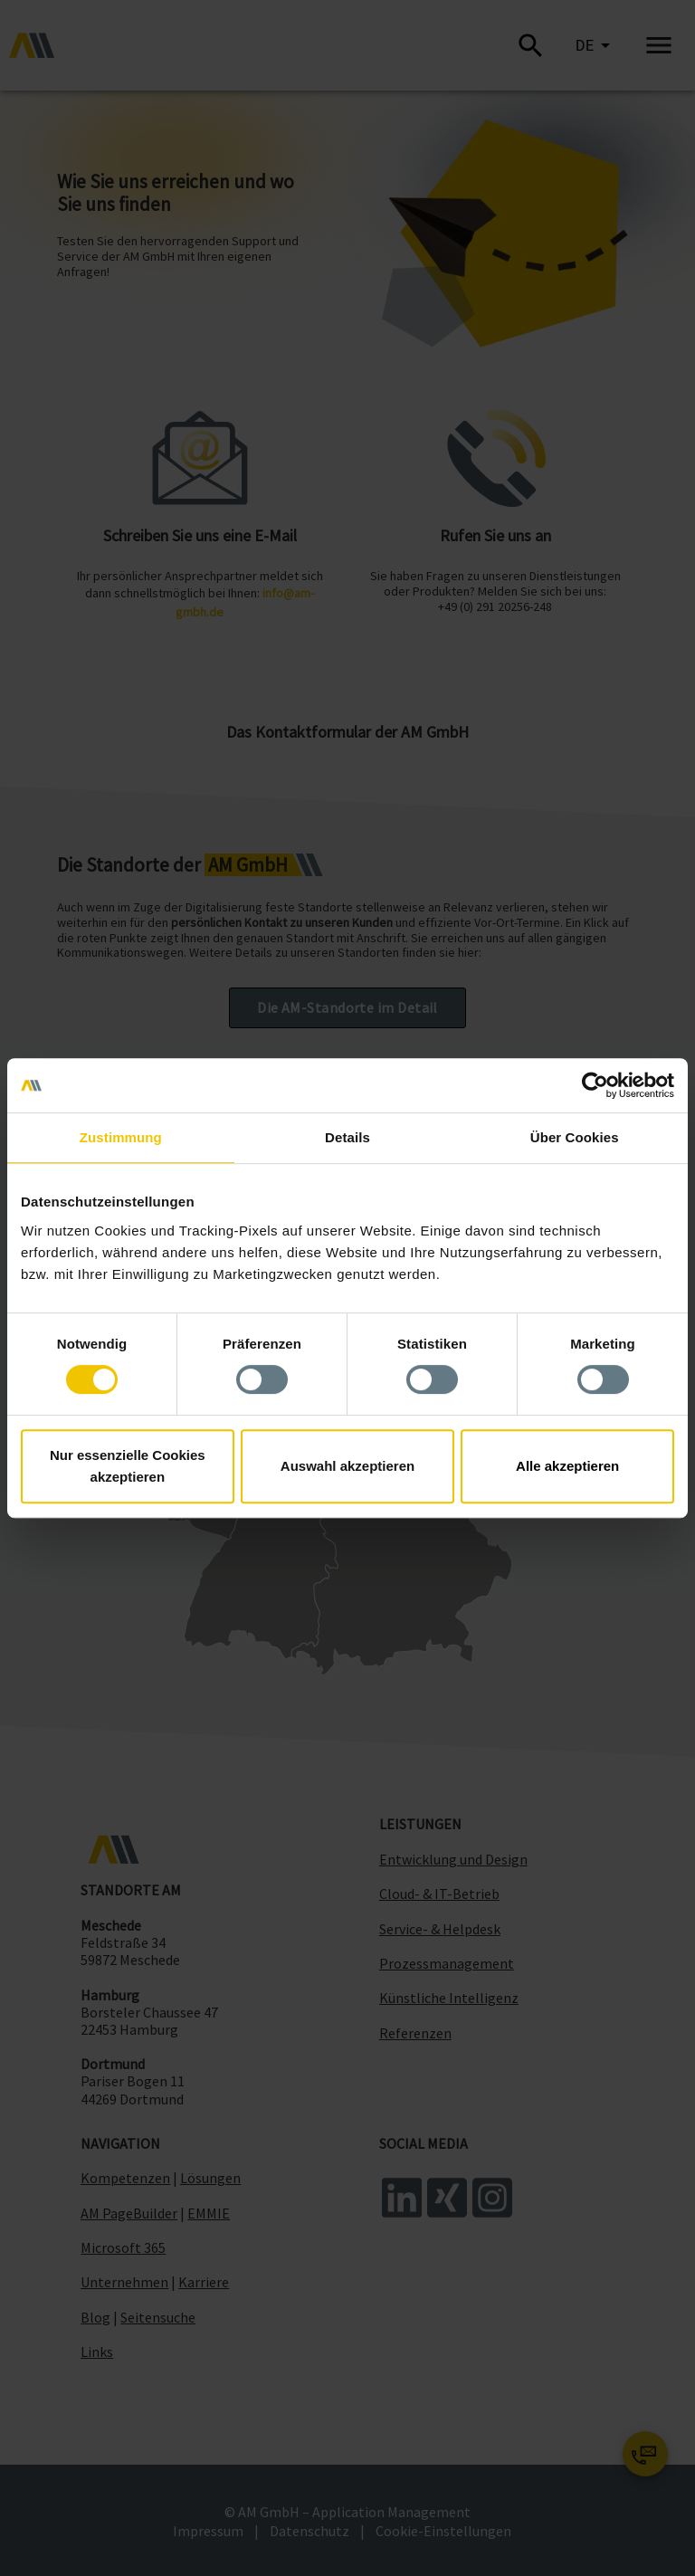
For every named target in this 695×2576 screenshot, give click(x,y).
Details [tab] (347, 1137)
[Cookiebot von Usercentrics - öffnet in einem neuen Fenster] (595, 1085)
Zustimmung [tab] (121, 1137)
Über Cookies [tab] (574, 1137)
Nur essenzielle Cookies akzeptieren (127, 1465)
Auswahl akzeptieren (347, 1466)
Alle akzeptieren (567, 1466)
